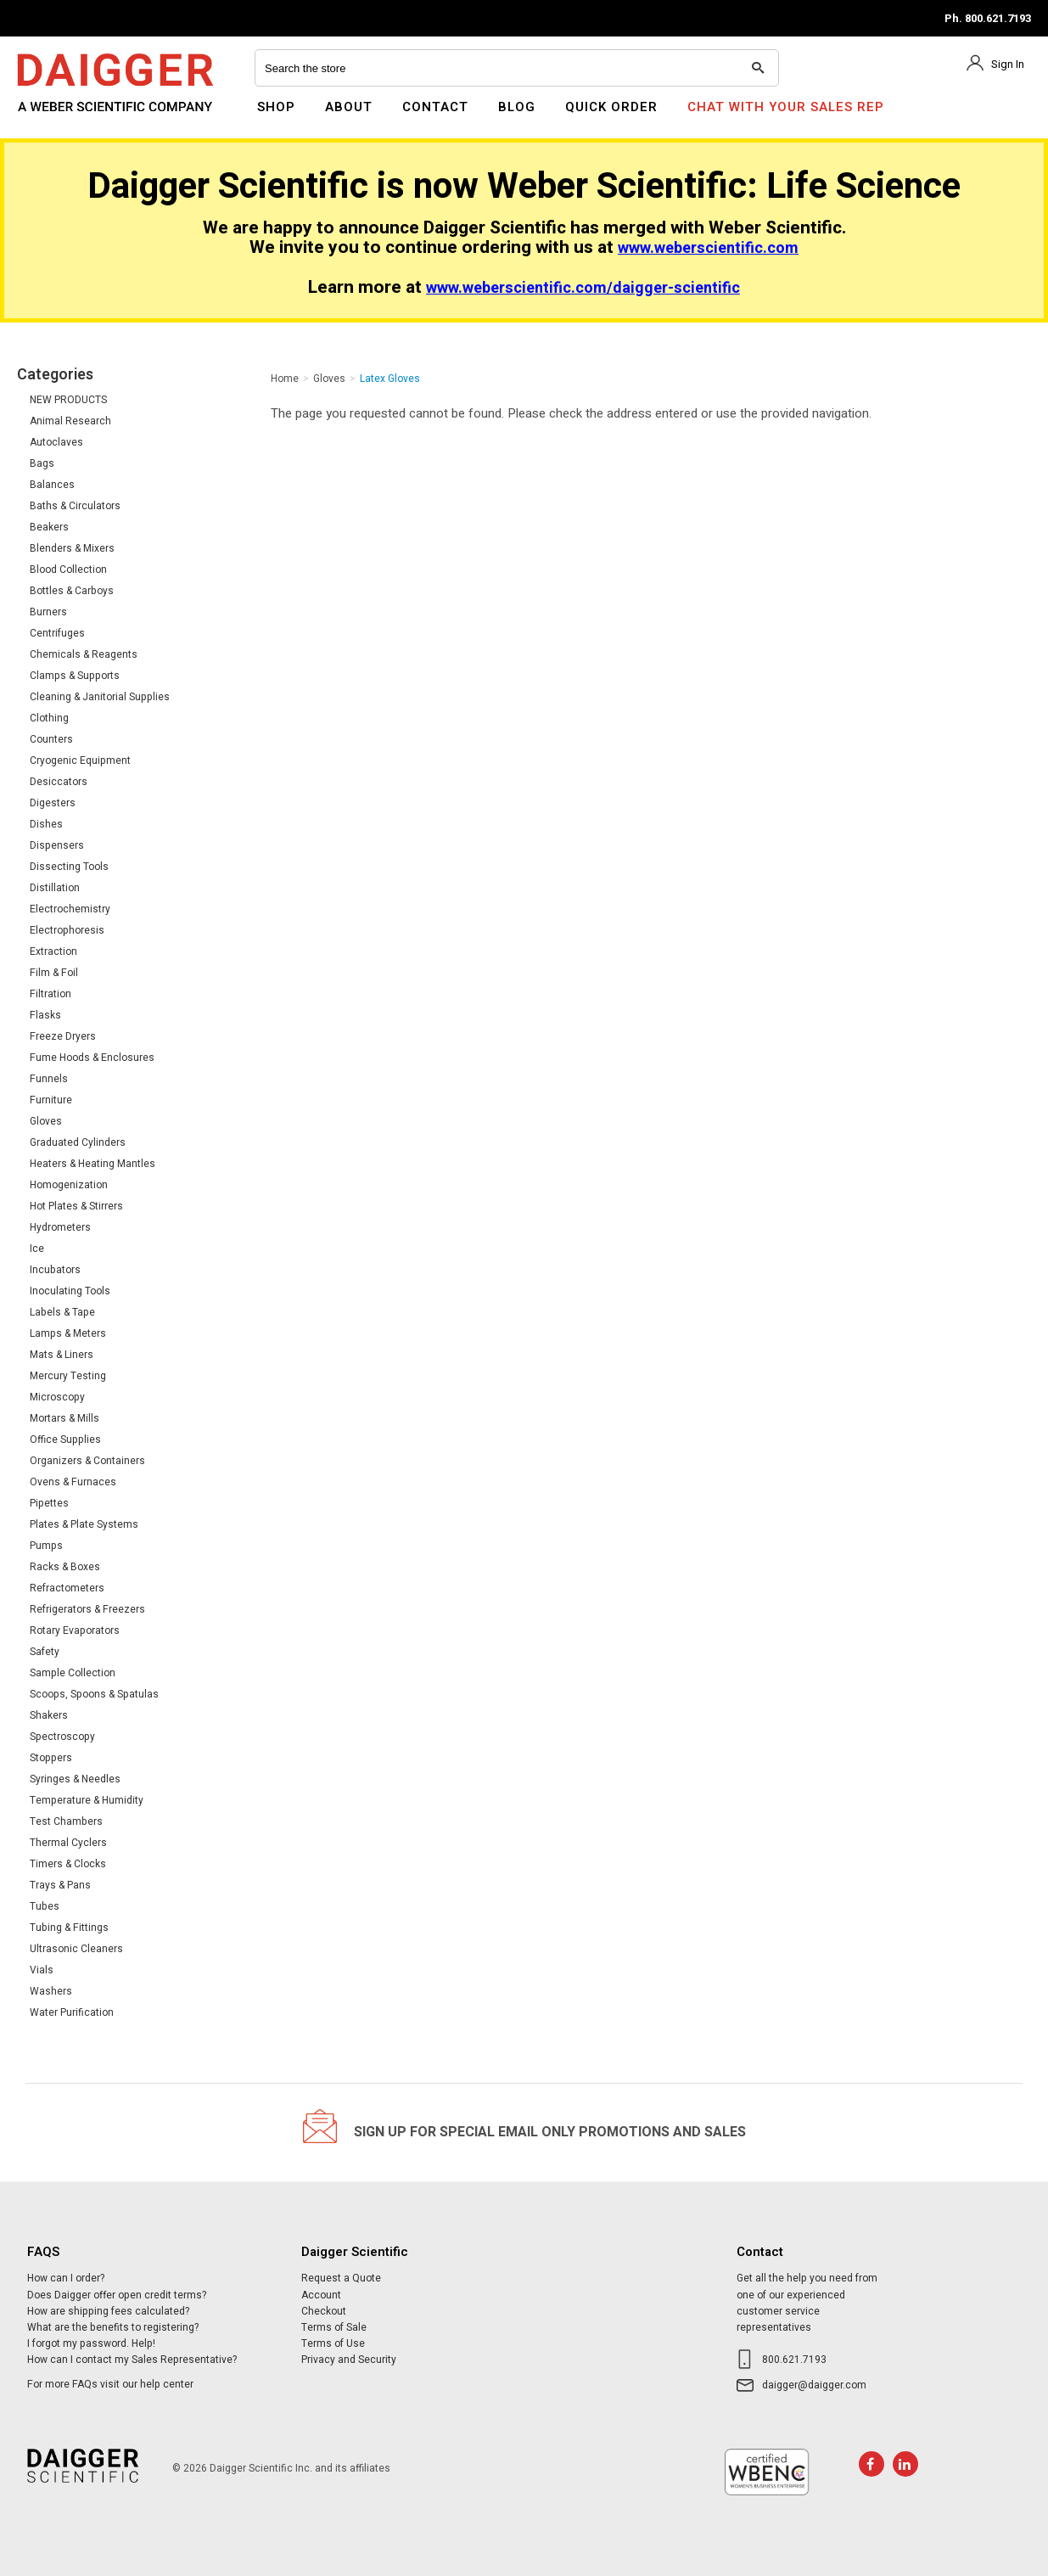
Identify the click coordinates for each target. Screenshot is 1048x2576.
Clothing (49, 718)
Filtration (50, 994)
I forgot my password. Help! (91, 2343)
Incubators (55, 1269)
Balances (52, 484)
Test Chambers (66, 1821)
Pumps (46, 1545)
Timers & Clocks (68, 1864)
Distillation (55, 887)
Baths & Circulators (75, 506)
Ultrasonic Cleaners (76, 1948)
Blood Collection (68, 569)
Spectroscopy (62, 1736)
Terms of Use (333, 2343)
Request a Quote (341, 2278)
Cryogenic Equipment (80, 760)
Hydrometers (60, 1227)
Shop (276, 107)
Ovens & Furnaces (73, 1482)
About (349, 107)
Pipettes (49, 1503)
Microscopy (57, 1397)
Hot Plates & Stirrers (76, 1206)
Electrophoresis (67, 930)
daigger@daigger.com (814, 2385)
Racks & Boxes (65, 1566)
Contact (435, 107)
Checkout (323, 2311)
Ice (37, 1248)
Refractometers (67, 1588)
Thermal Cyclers (68, 1842)
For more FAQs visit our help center (110, 2384)
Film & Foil (54, 972)
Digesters (53, 803)
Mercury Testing (68, 1375)
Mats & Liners (61, 1354)
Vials (41, 1970)
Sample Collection (72, 1673)
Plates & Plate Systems (84, 1524)
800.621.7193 (794, 2359)
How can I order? (65, 2278)
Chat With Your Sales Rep (785, 107)
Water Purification (72, 2012)
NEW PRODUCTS (68, 399)
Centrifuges (57, 633)
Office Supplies (65, 1439)
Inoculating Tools (70, 1291)
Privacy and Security (348, 2359)
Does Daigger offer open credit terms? (116, 2295)
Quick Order (611, 107)
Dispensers (57, 845)
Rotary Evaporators (75, 1630)
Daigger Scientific (63, 117)
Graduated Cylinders (78, 1142)
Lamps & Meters (68, 1333)
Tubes (44, 1906)
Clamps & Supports (75, 675)
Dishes (46, 824)
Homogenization (69, 1185)
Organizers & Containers (87, 1460)
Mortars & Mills (64, 1418)
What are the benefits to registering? (113, 2327)
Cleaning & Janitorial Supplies (100, 696)
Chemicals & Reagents (83, 654)
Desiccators (58, 781)
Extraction (53, 951)
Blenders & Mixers (72, 548)
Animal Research (70, 421)
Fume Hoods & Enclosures (92, 1057)
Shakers (49, 1715)
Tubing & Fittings (69, 1927)
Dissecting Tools (69, 866)
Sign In (1007, 64)
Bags (42, 463)
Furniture (51, 1100)
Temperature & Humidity (86, 1800)
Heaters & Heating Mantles (92, 1163)
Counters (51, 739)
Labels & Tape (62, 1312)
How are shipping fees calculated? (108, 2311)
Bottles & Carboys (72, 590)
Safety (44, 1651)
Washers (51, 1991)
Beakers (49, 527)
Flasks (45, 1015)
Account (321, 2295)
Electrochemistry (70, 909)
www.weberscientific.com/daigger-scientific (583, 288)
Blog (516, 107)
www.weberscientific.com (708, 248)
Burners (48, 612)
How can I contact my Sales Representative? (132, 2359)
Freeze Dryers (63, 1036)
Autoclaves (56, 442)
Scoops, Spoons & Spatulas (94, 1694)
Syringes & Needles (75, 1779)
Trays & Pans (60, 1885)
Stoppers (51, 1757)
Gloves (46, 1121)
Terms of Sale (334, 2327)
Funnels (49, 1078)
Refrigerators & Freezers (87, 1609)
